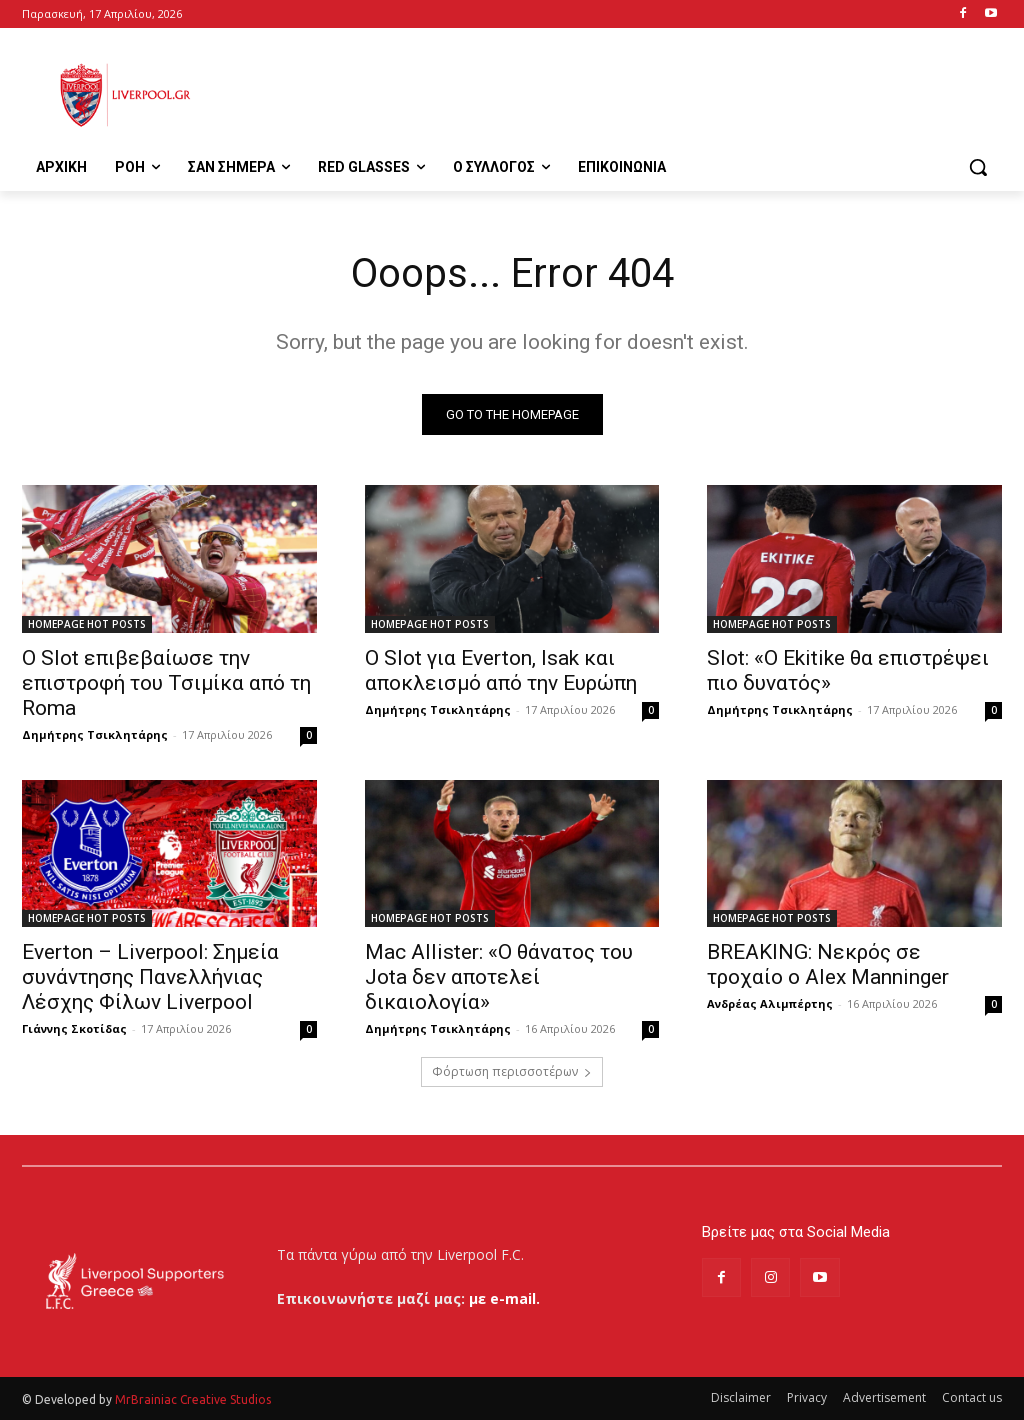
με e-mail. (504, 1298)
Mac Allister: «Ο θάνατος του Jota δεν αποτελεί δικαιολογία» (499, 976)
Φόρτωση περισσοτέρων (512, 1071)
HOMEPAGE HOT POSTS (87, 623)
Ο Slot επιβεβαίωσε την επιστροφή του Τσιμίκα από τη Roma (166, 682)
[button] (978, 167)
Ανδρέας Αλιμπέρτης (770, 1002)
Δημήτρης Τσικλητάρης (95, 733)
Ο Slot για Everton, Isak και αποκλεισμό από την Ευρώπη (501, 669)
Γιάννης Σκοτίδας (74, 1027)
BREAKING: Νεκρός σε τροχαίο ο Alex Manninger (828, 963)
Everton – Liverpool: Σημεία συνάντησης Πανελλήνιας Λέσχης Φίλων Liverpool (150, 976)
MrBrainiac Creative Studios (193, 1399)
